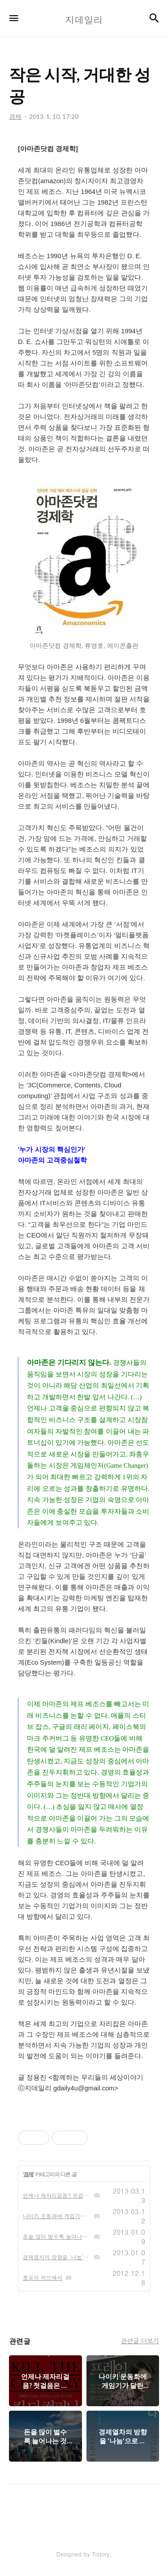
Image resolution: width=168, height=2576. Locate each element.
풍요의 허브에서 (42, 2277)
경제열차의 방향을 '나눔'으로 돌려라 (56, 2257)
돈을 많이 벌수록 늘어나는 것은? (56, 2236)
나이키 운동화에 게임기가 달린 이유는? (56, 2215)
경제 (28, 2174)
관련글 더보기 (140, 2340)
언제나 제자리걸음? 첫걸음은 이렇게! (56, 2195)
